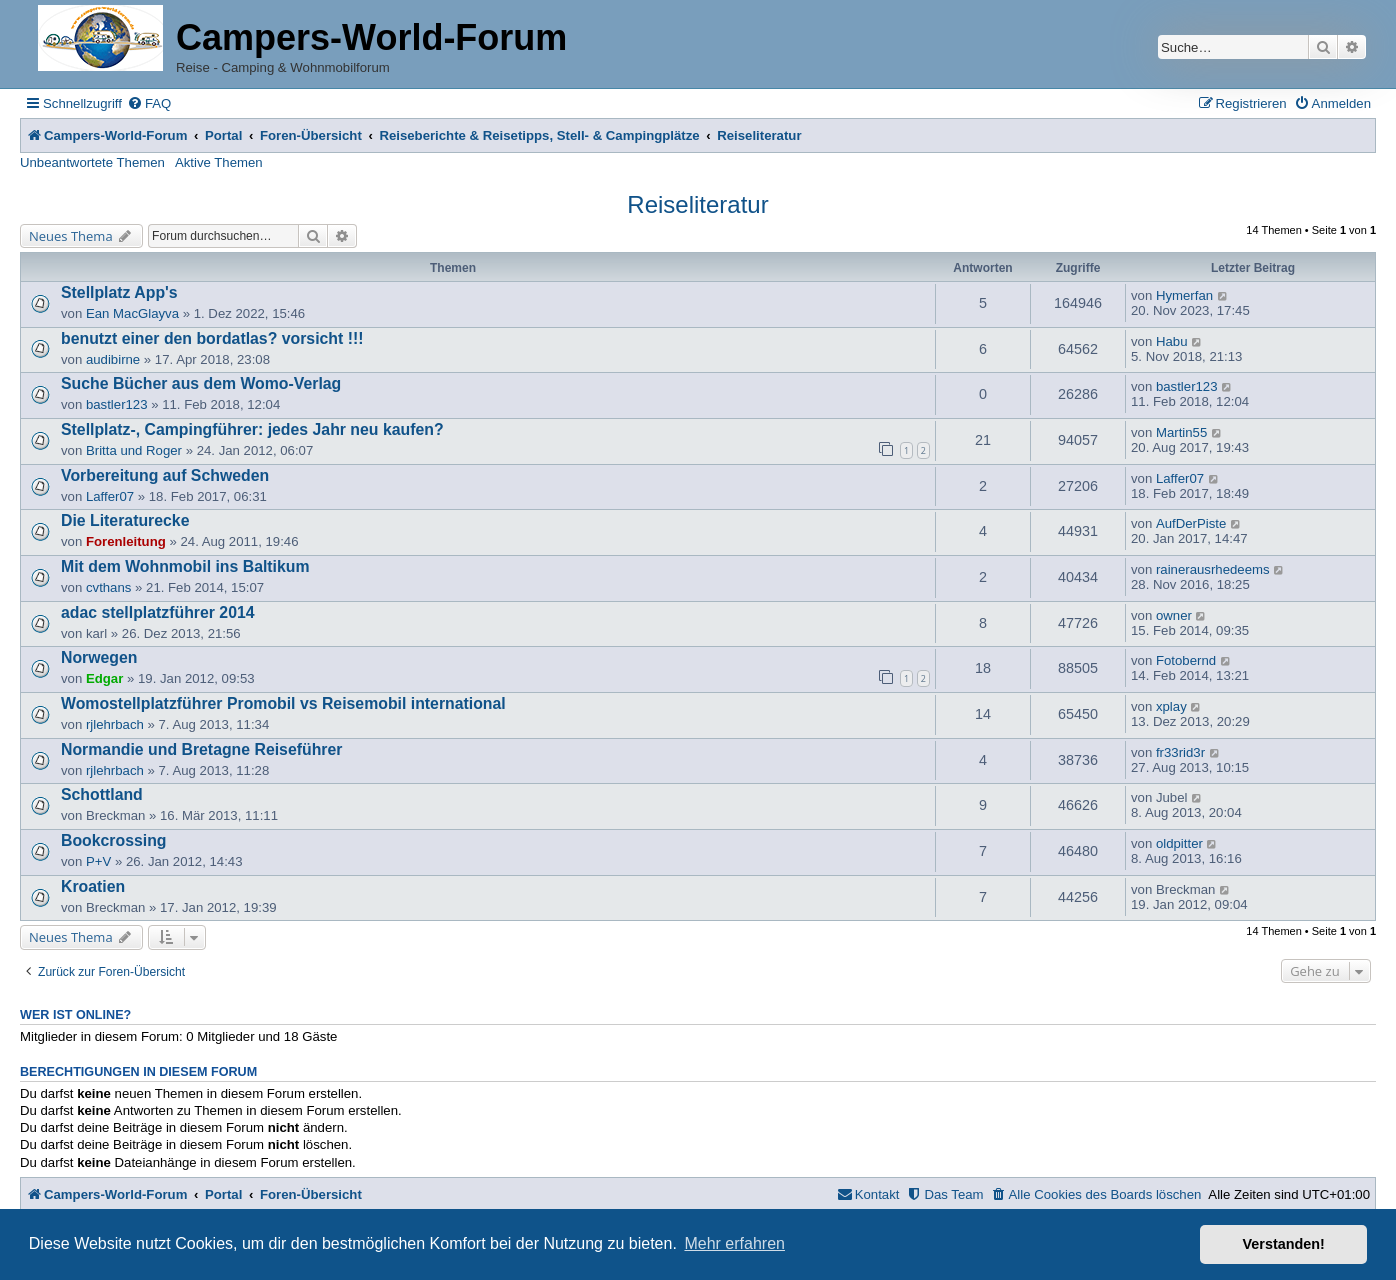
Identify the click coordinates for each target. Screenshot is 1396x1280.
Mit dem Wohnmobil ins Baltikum (185, 566)
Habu (1172, 341)
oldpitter (1179, 843)
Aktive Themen (219, 162)
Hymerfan (1184, 295)
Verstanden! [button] (1284, 1244)
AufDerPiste (1191, 523)
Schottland (102, 794)
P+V (98, 861)
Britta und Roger (134, 450)
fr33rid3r (1180, 752)
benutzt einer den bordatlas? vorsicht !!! (212, 338)
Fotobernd (1186, 660)
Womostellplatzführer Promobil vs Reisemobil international (283, 703)
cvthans (108, 587)
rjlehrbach (115, 724)
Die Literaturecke (125, 520)
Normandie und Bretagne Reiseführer (201, 749)
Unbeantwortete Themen (92, 162)
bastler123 (117, 404)
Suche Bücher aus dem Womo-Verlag (201, 383)
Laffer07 (110, 496)
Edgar (104, 678)
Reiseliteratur (697, 204)
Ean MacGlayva (132, 313)
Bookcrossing (114, 840)
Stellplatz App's (119, 292)
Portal (223, 135)
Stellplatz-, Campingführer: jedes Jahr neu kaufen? (252, 429)
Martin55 (1181, 432)
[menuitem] (149, 103)
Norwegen (99, 657)
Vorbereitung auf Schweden (165, 475)
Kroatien (93, 886)
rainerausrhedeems (1213, 569)
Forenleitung (126, 541)
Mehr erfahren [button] (734, 1243)
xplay (1171, 706)
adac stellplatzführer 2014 (158, 612)
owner (1174, 615)
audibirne (113, 359)
